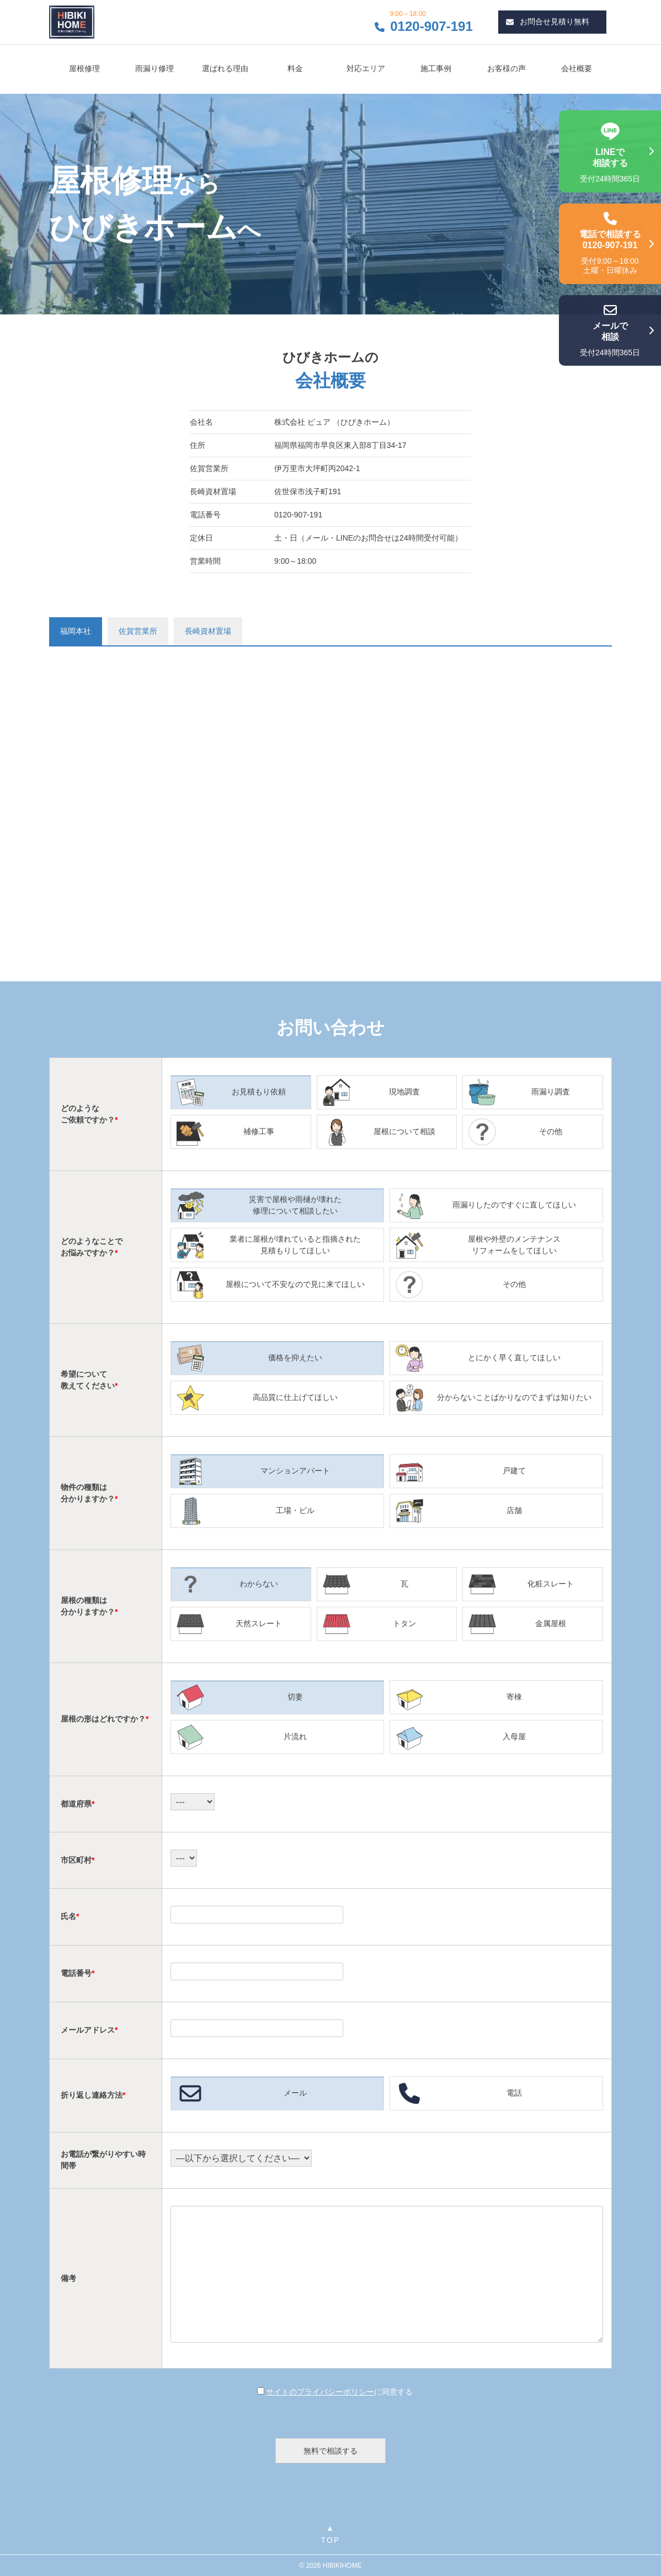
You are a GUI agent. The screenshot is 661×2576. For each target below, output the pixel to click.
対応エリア (366, 68)
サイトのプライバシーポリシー (320, 2391)
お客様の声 (506, 68)
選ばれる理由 (225, 68)
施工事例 (435, 68)
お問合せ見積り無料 (548, 21)
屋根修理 (84, 68)
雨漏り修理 (154, 68)
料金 (295, 68)
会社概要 (576, 68)
